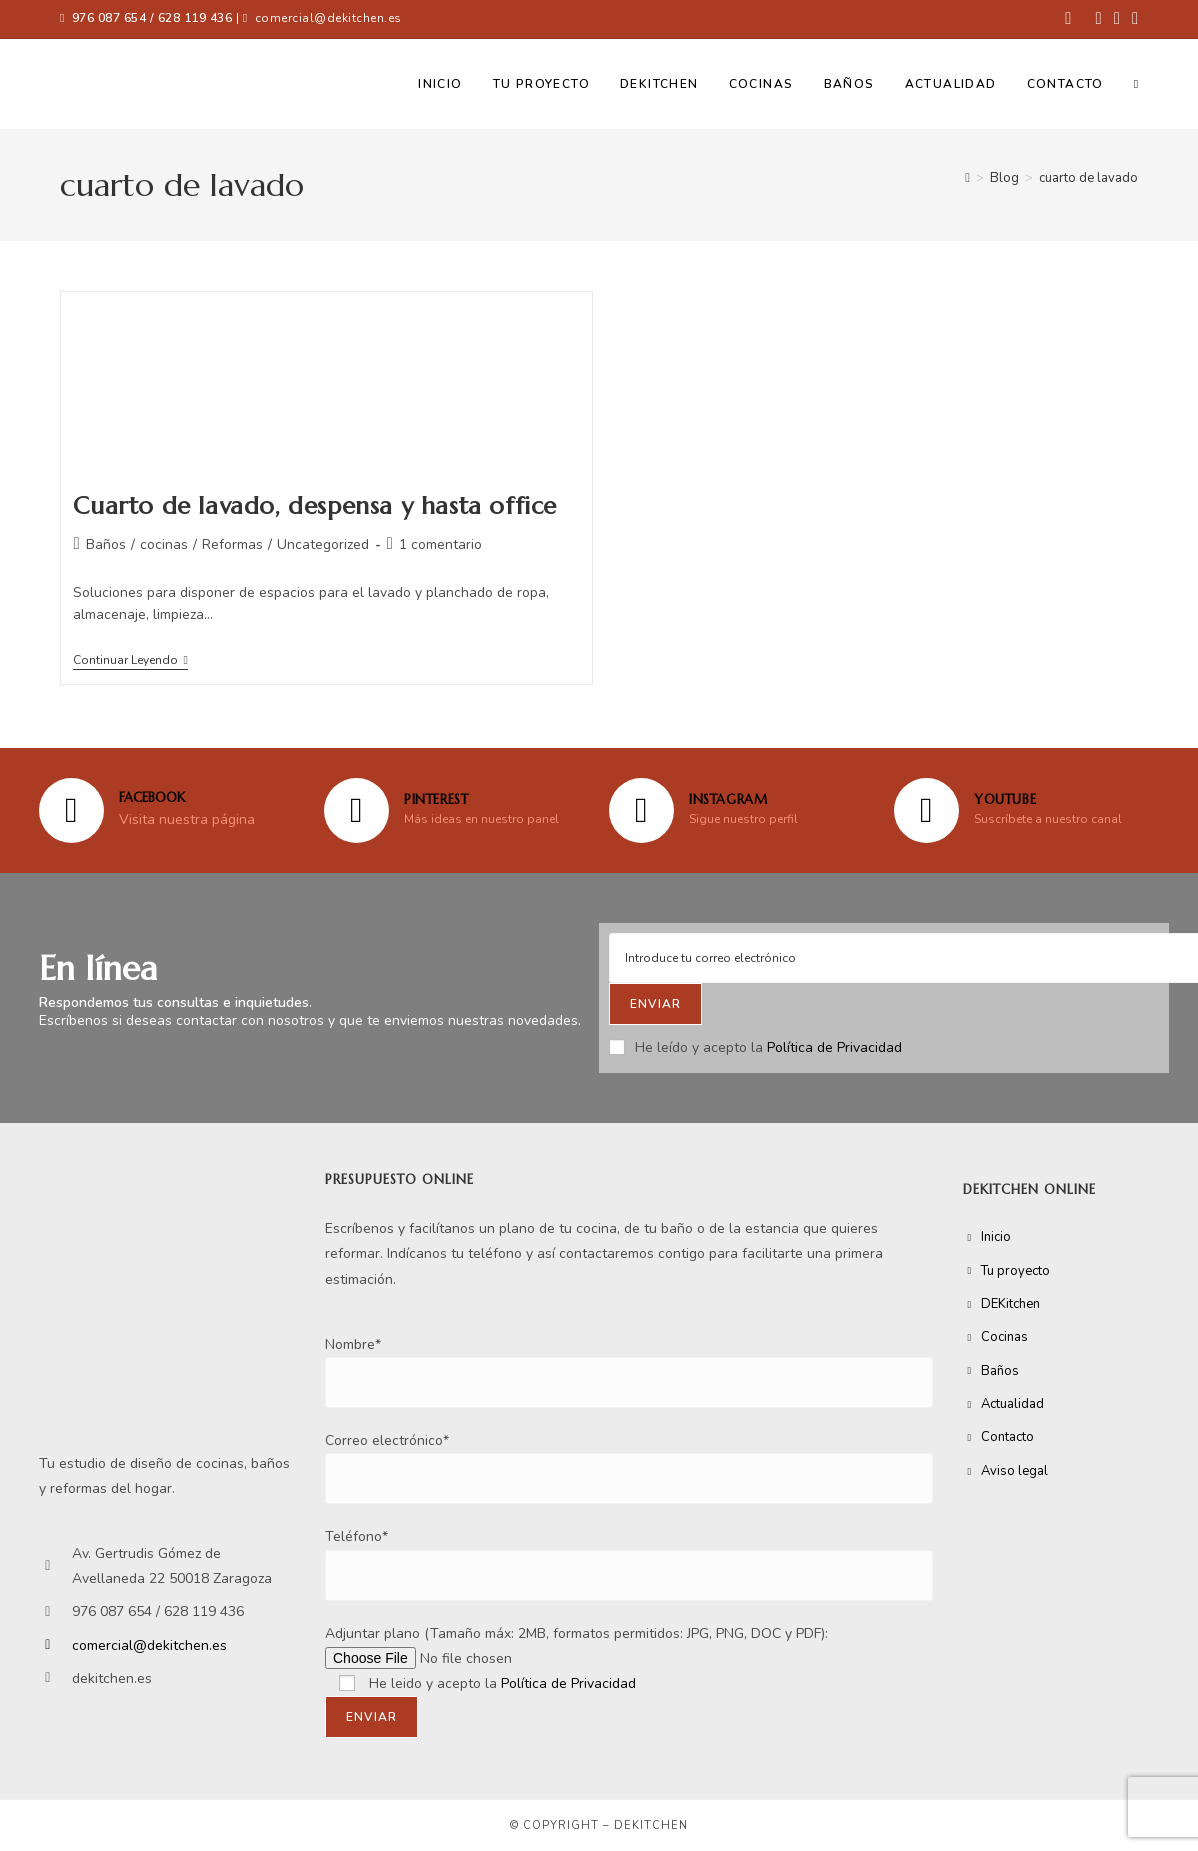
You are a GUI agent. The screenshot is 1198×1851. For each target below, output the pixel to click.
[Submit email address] (655, 1004)
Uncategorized (323, 544)
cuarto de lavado (1088, 178)
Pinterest (436, 799)
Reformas (232, 544)
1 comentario (440, 544)
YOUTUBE (1005, 799)
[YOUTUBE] (926, 810)
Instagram (728, 799)
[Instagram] (641, 810)
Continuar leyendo (130, 660)
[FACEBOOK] (71, 810)
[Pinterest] (356, 810)
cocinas (164, 544)
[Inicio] (967, 178)
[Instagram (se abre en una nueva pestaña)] (1117, 19)
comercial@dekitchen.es (328, 18)
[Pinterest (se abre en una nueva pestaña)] (1098, 19)
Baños (106, 544)
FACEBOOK (152, 797)
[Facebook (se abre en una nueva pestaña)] (1068, 19)
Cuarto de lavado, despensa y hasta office (315, 506)
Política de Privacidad (834, 1047)
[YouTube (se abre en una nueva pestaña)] (1132, 19)
